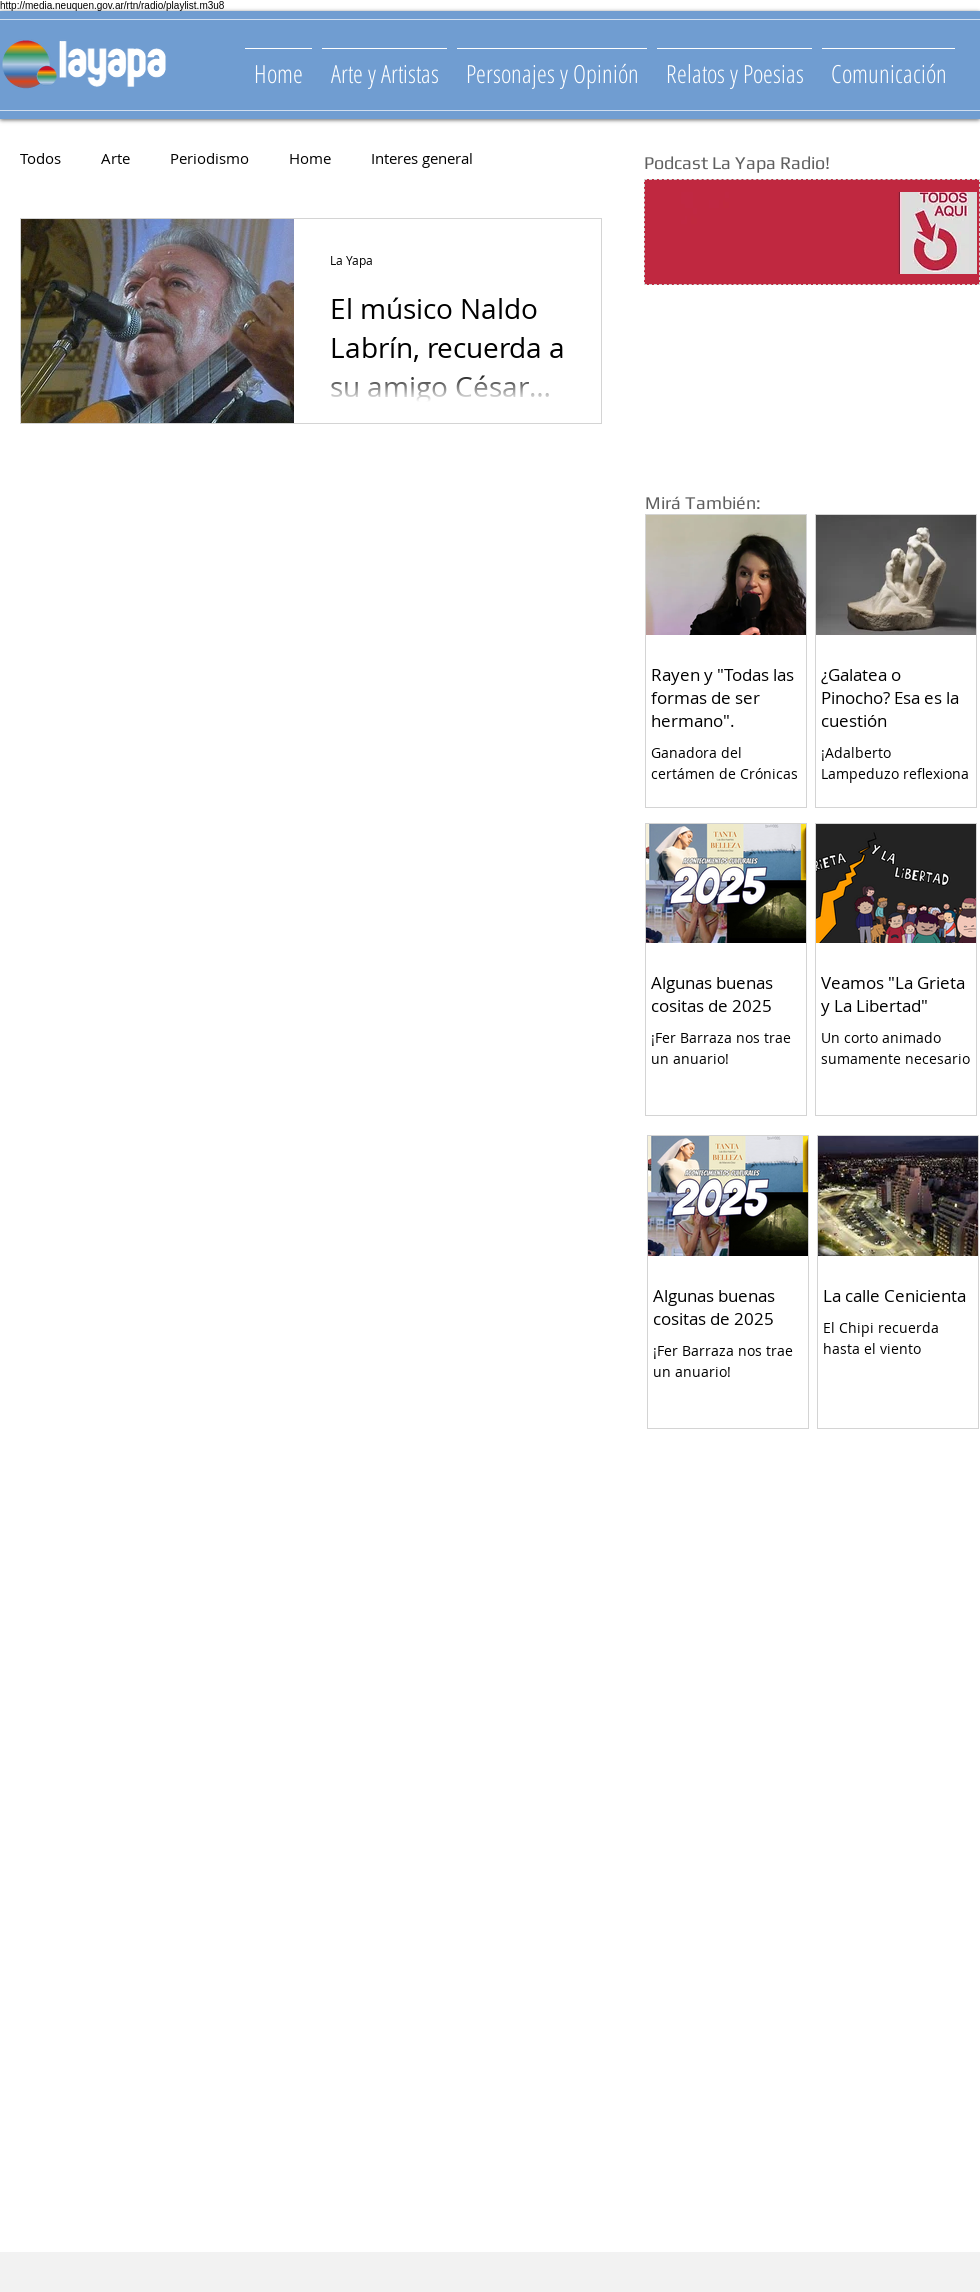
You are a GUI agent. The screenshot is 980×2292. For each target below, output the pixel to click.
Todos (40, 158)
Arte (115, 158)
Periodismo (209, 158)
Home (310, 158)
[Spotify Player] (772, 233)
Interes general (422, 158)
